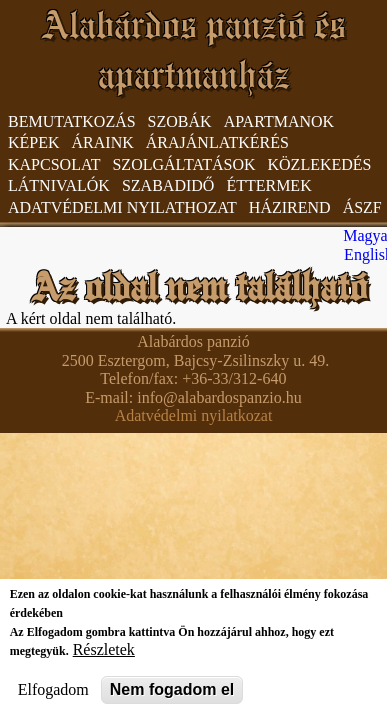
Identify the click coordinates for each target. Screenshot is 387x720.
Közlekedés (320, 164)
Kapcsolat (54, 164)
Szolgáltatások (183, 164)
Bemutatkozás (72, 121)
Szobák (180, 121)
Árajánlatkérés (217, 142)
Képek (34, 142)
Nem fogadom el (172, 689)
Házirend (290, 207)
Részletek (104, 649)
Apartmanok (279, 121)
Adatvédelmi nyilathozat (122, 207)
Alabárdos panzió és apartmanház (194, 49)
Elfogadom (53, 689)
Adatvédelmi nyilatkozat (194, 415)
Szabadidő (168, 185)
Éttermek (268, 185)
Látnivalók (59, 185)
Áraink (103, 142)
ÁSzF (362, 207)
